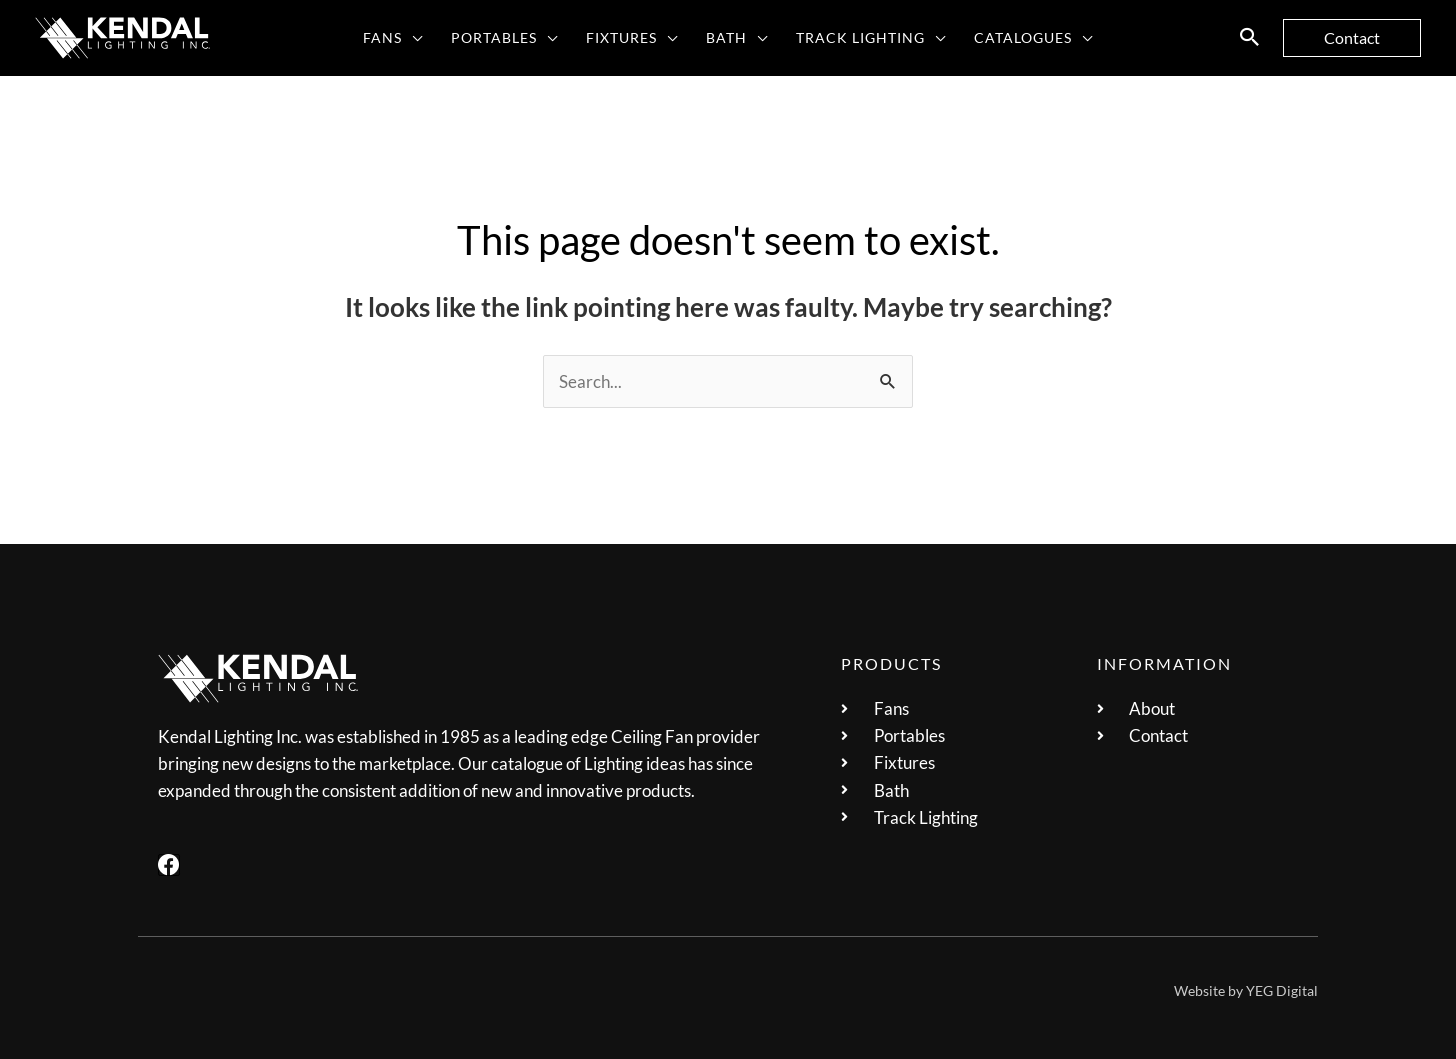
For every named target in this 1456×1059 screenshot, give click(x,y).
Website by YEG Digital (1246, 990)
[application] (412, 38)
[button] (1250, 38)
